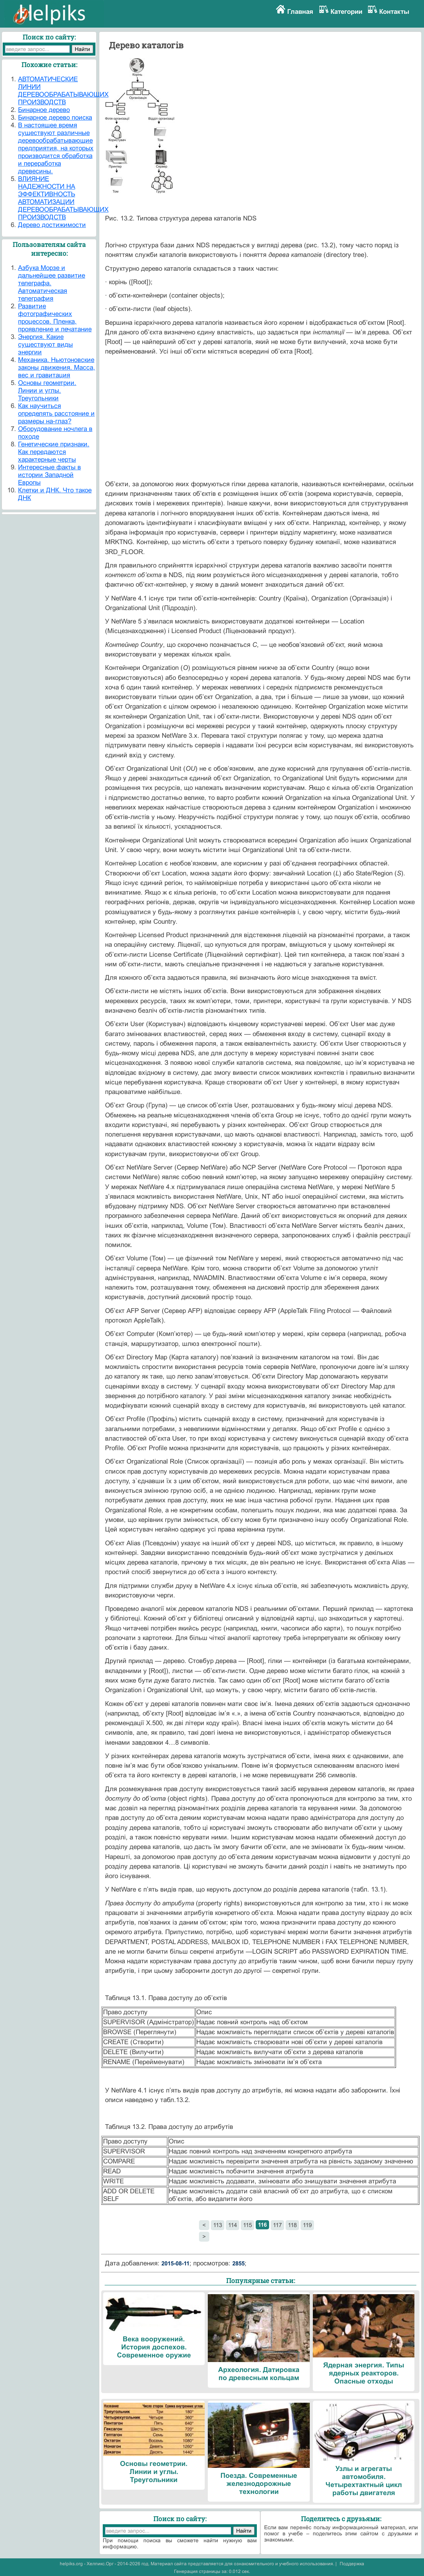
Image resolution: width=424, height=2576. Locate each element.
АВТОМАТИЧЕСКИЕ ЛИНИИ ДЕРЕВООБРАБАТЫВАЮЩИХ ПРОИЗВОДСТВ (63, 91)
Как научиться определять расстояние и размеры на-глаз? (56, 413)
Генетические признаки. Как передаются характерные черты (53, 452)
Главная (300, 11)
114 (232, 2225)
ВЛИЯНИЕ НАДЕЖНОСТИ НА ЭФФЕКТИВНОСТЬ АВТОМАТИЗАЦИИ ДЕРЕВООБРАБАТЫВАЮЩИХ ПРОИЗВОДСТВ (63, 198)
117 (277, 2225)
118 (292, 2225)
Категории (346, 11)
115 (247, 2225)
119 (307, 2225)
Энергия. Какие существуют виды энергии (45, 344)
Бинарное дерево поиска (55, 117)
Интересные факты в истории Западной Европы (49, 475)
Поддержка (352, 2563)
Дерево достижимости (52, 225)
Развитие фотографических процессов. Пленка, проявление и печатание (55, 318)
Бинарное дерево (44, 110)
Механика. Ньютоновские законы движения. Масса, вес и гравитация (56, 367)
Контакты (394, 11)
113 (217, 2225)
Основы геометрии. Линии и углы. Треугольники (47, 390)
